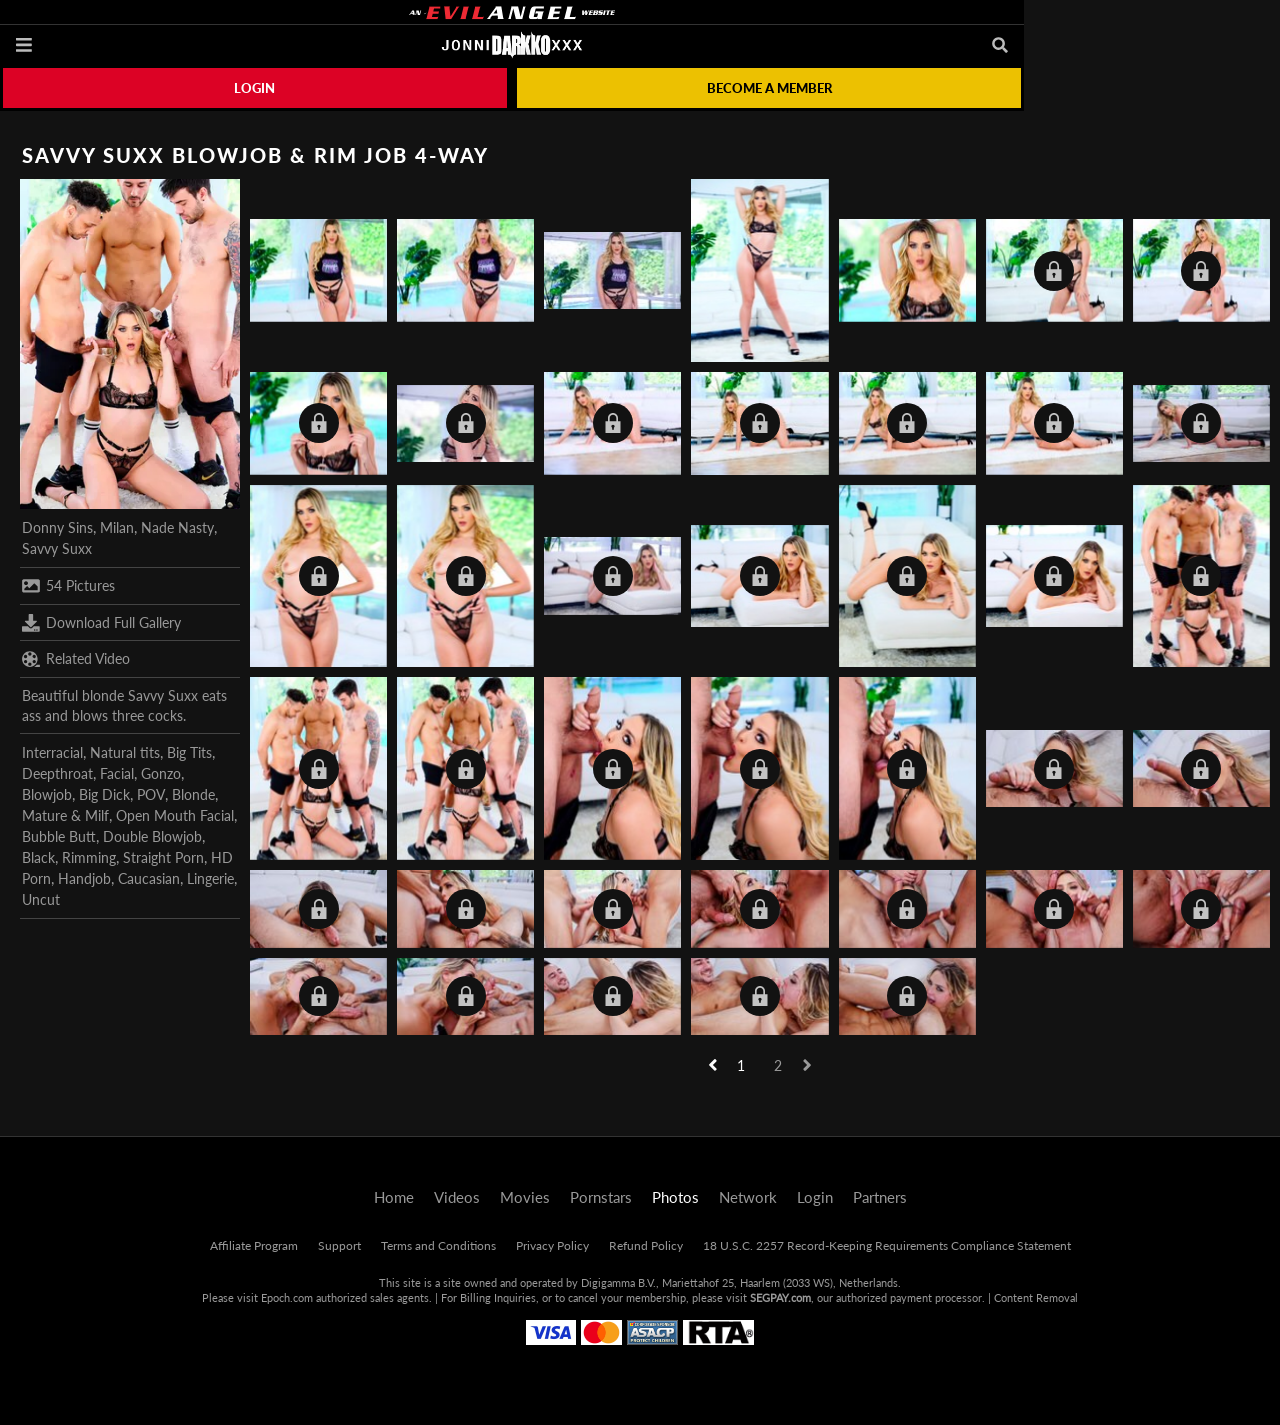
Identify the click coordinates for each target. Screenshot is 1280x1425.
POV (151, 794)
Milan (117, 527)
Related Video (76, 659)
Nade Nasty (177, 527)
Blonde (193, 794)
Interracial (52, 752)
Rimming (89, 857)
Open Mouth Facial (175, 815)
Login (254, 88)
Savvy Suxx (57, 548)
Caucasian (149, 878)
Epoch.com (287, 1297)
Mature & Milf (65, 815)
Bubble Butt (59, 836)
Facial (117, 773)
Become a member (769, 88)
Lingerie (210, 878)
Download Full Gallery (101, 623)
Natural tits (125, 752)
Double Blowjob (152, 836)
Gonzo (161, 773)
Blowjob (47, 794)
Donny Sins (57, 527)
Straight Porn (163, 857)
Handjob (84, 878)
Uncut (41, 899)
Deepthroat (57, 773)
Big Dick (104, 794)
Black (38, 857)
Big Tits (189, 752)
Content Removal (1036, 1297)
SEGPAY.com (780, 1297)
